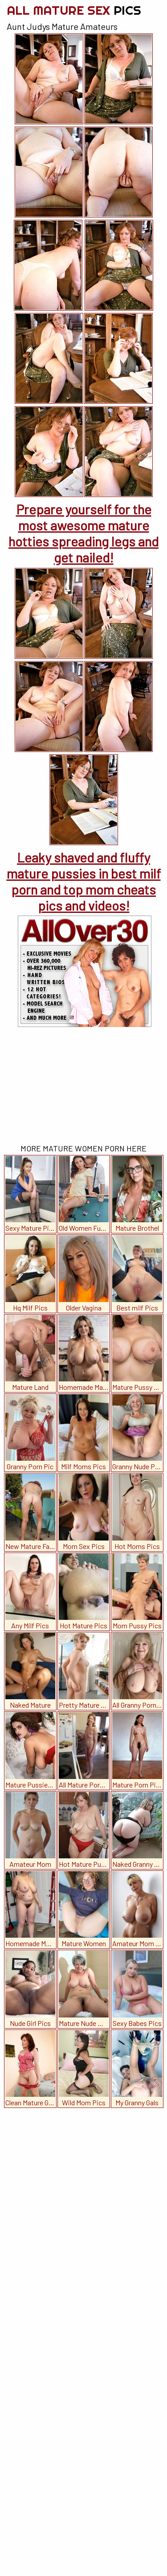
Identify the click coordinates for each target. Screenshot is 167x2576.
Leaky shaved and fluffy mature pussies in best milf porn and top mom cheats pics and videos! (84, 881)
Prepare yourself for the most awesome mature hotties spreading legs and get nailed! (83, 533)
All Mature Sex (74, 10)
